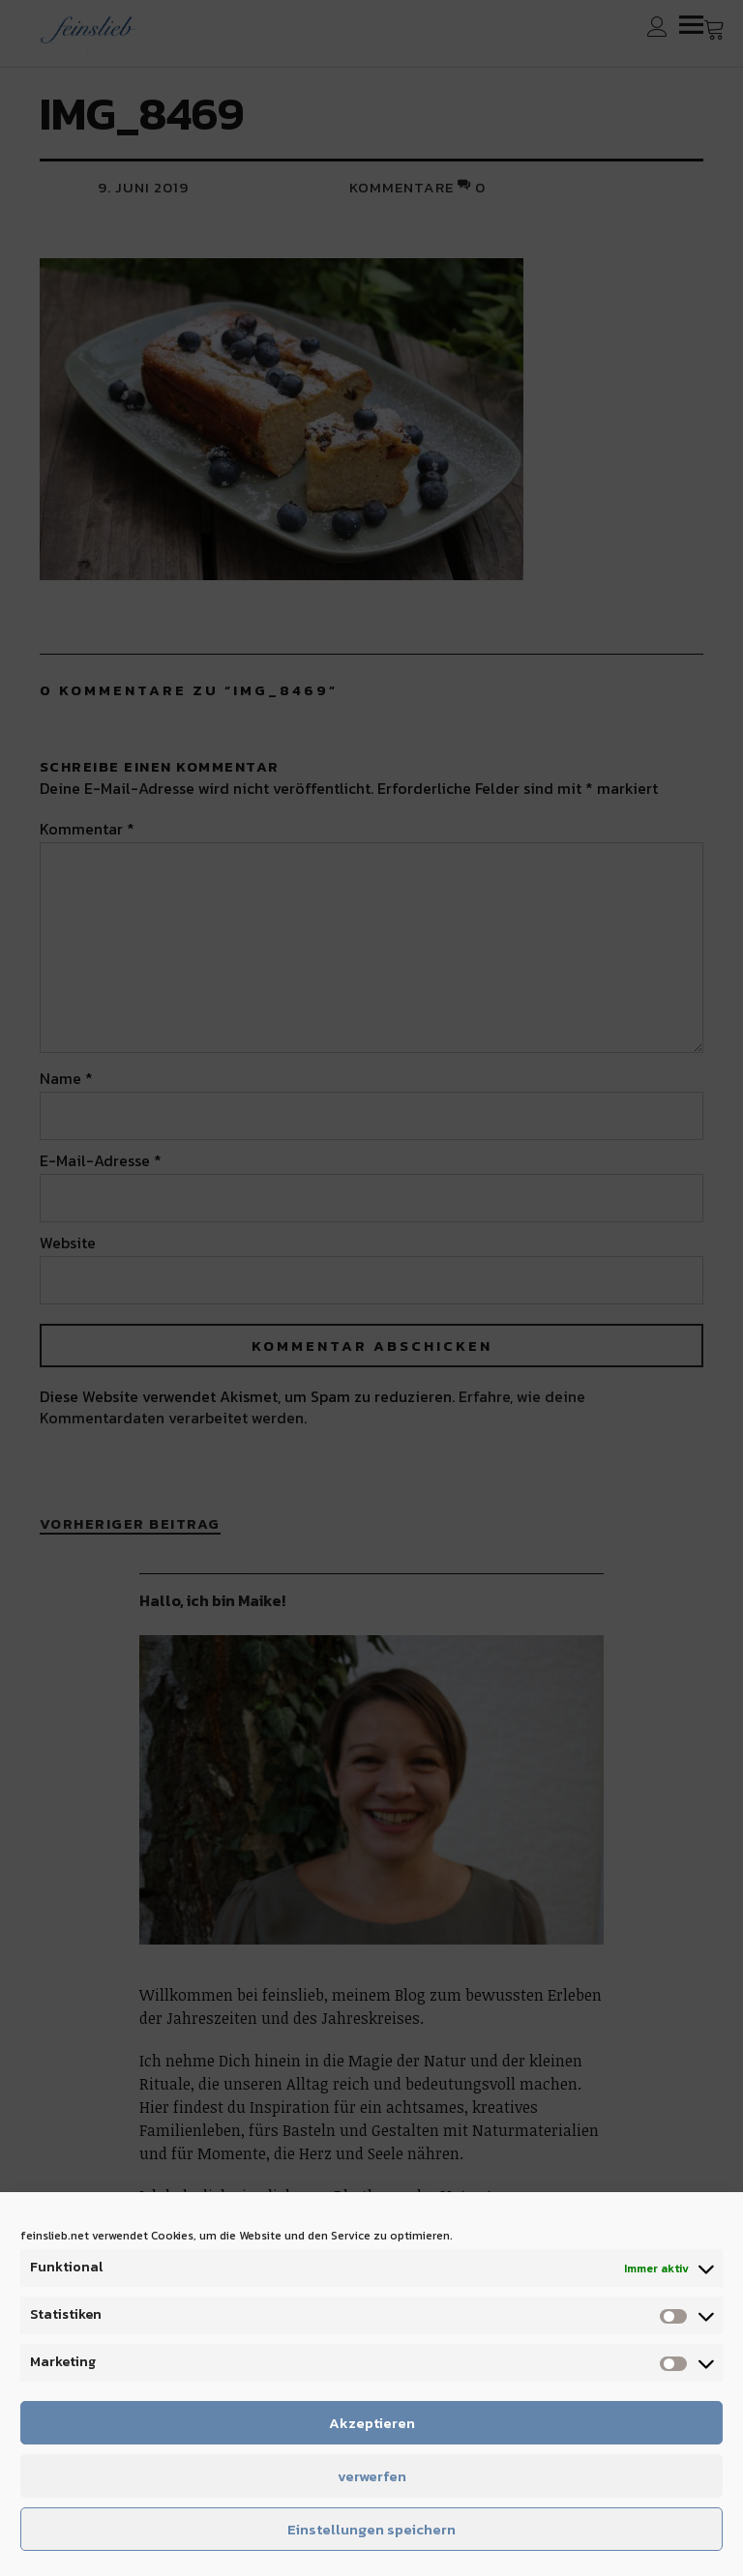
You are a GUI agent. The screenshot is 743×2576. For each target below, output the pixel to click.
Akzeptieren (372, 2423)
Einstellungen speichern (371, 2529)
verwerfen (372, 2476)
